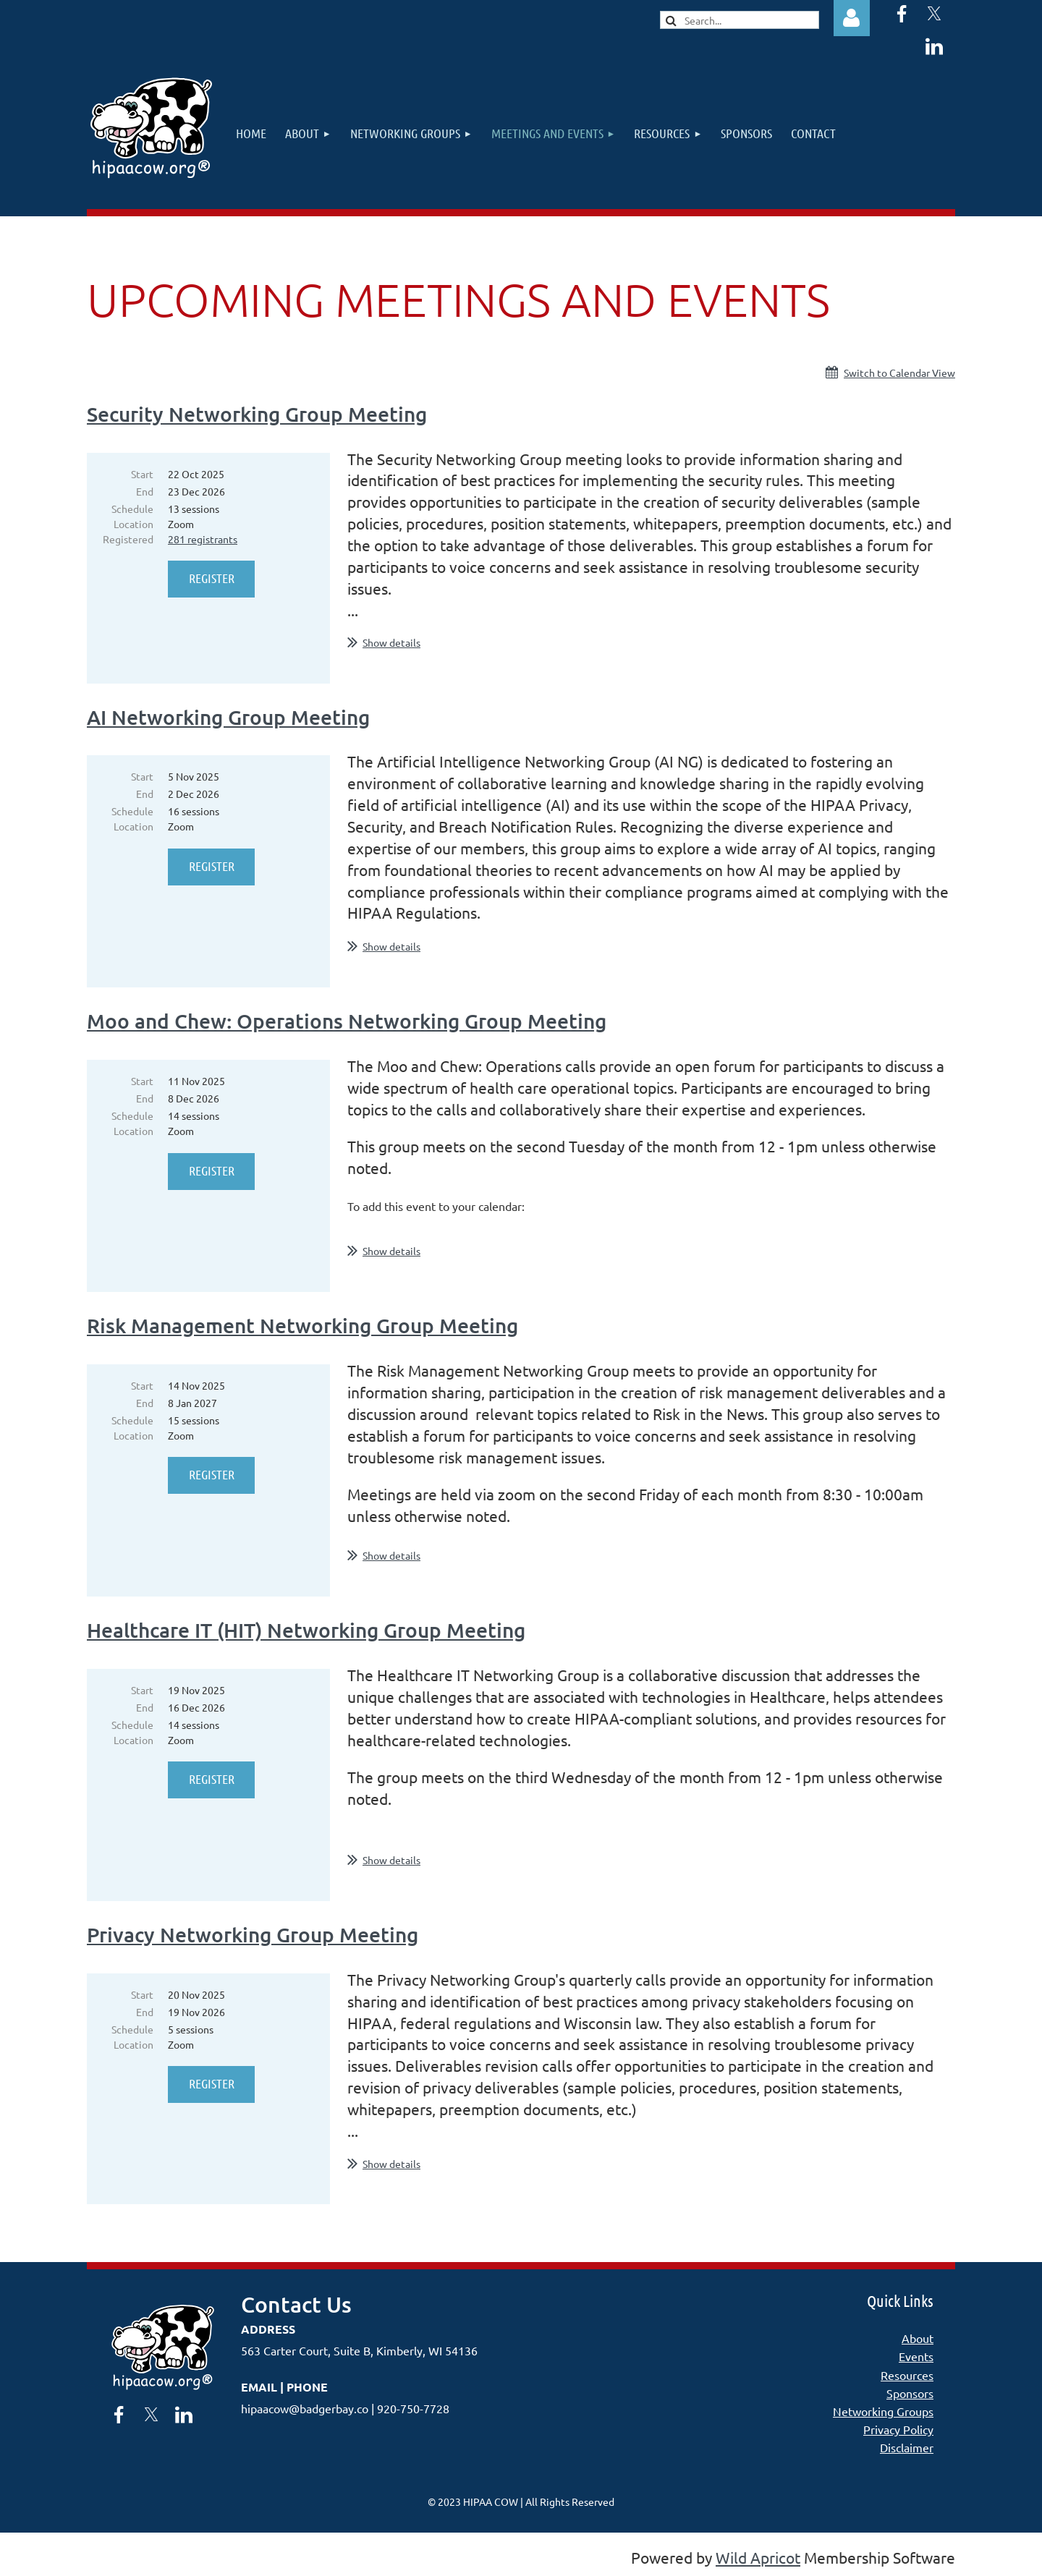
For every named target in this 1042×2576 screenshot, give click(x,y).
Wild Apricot (758, 2557)
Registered (128, 538)
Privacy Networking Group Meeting (252, 1934)
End (144, 491)
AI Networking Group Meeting (228, 717)
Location (133, 523)
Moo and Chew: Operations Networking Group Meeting (346, 1020)
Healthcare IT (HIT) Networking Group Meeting (306, 1630)
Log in (852, 18)
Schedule (132, 508)
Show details (391, 642)
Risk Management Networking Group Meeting (302, 1325)
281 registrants (202, 538)
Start (142, 473)
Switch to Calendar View (899, 372)
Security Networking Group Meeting (257, 413)
